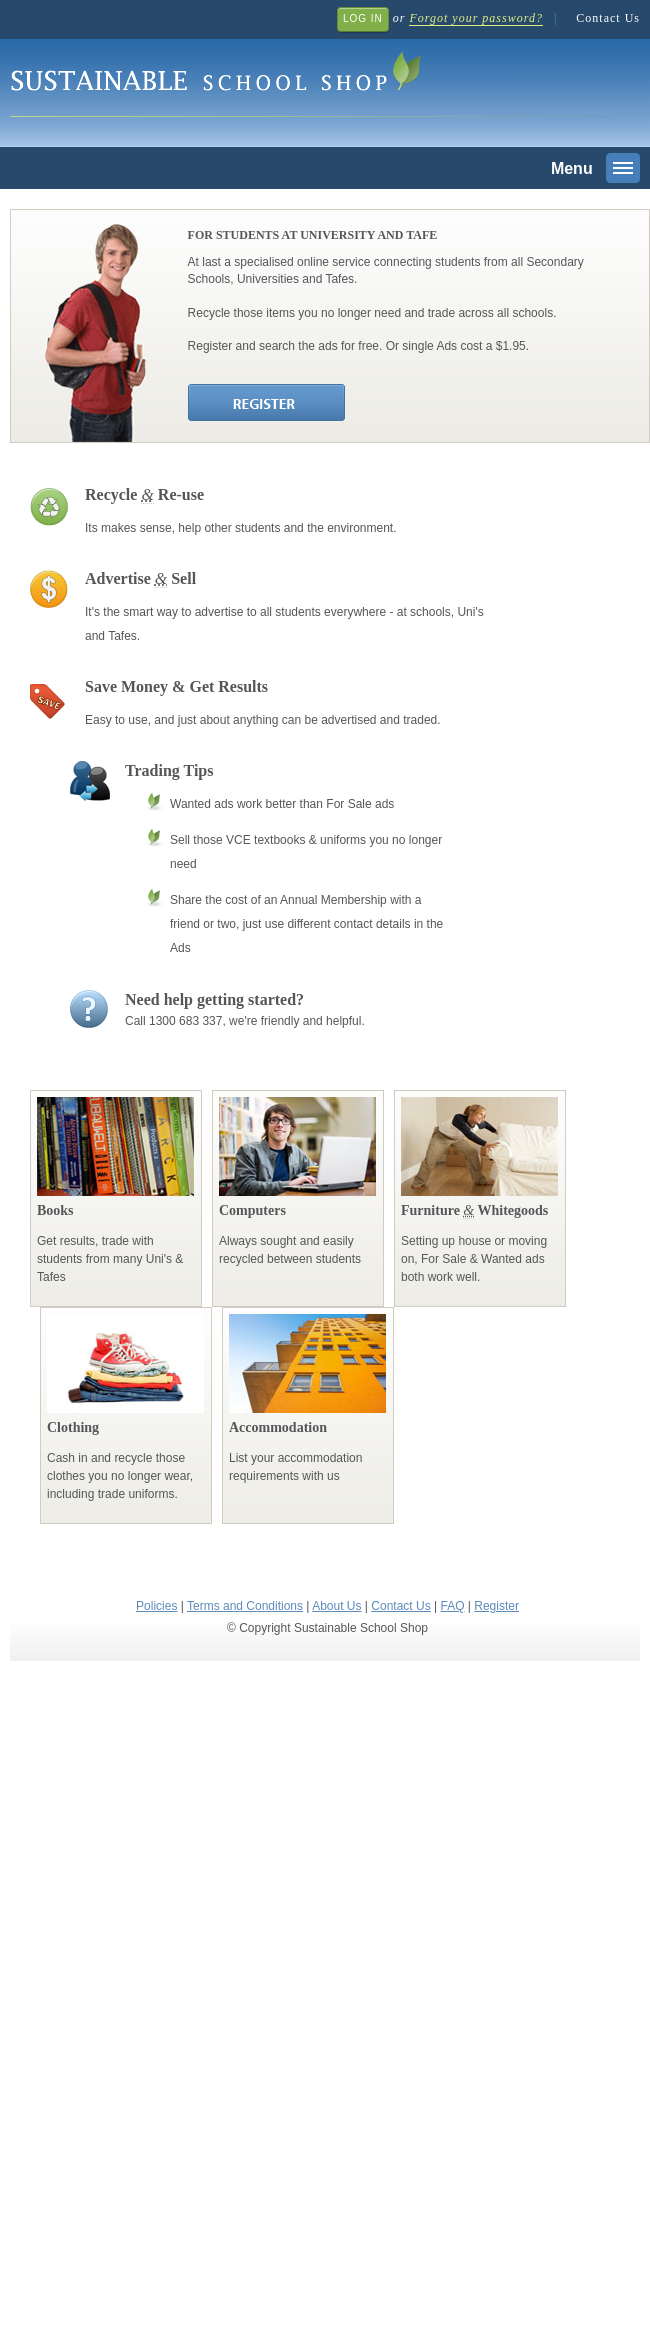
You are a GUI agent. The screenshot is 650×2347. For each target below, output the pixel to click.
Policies (156, 1606)
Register (496, 1606)
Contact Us (608, 18)
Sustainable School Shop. (310, 80)
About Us (336, 1606)
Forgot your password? (475, 18)
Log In (363, 18)
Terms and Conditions (245, 1606)
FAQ (452, 1606)
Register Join (267, 403)
